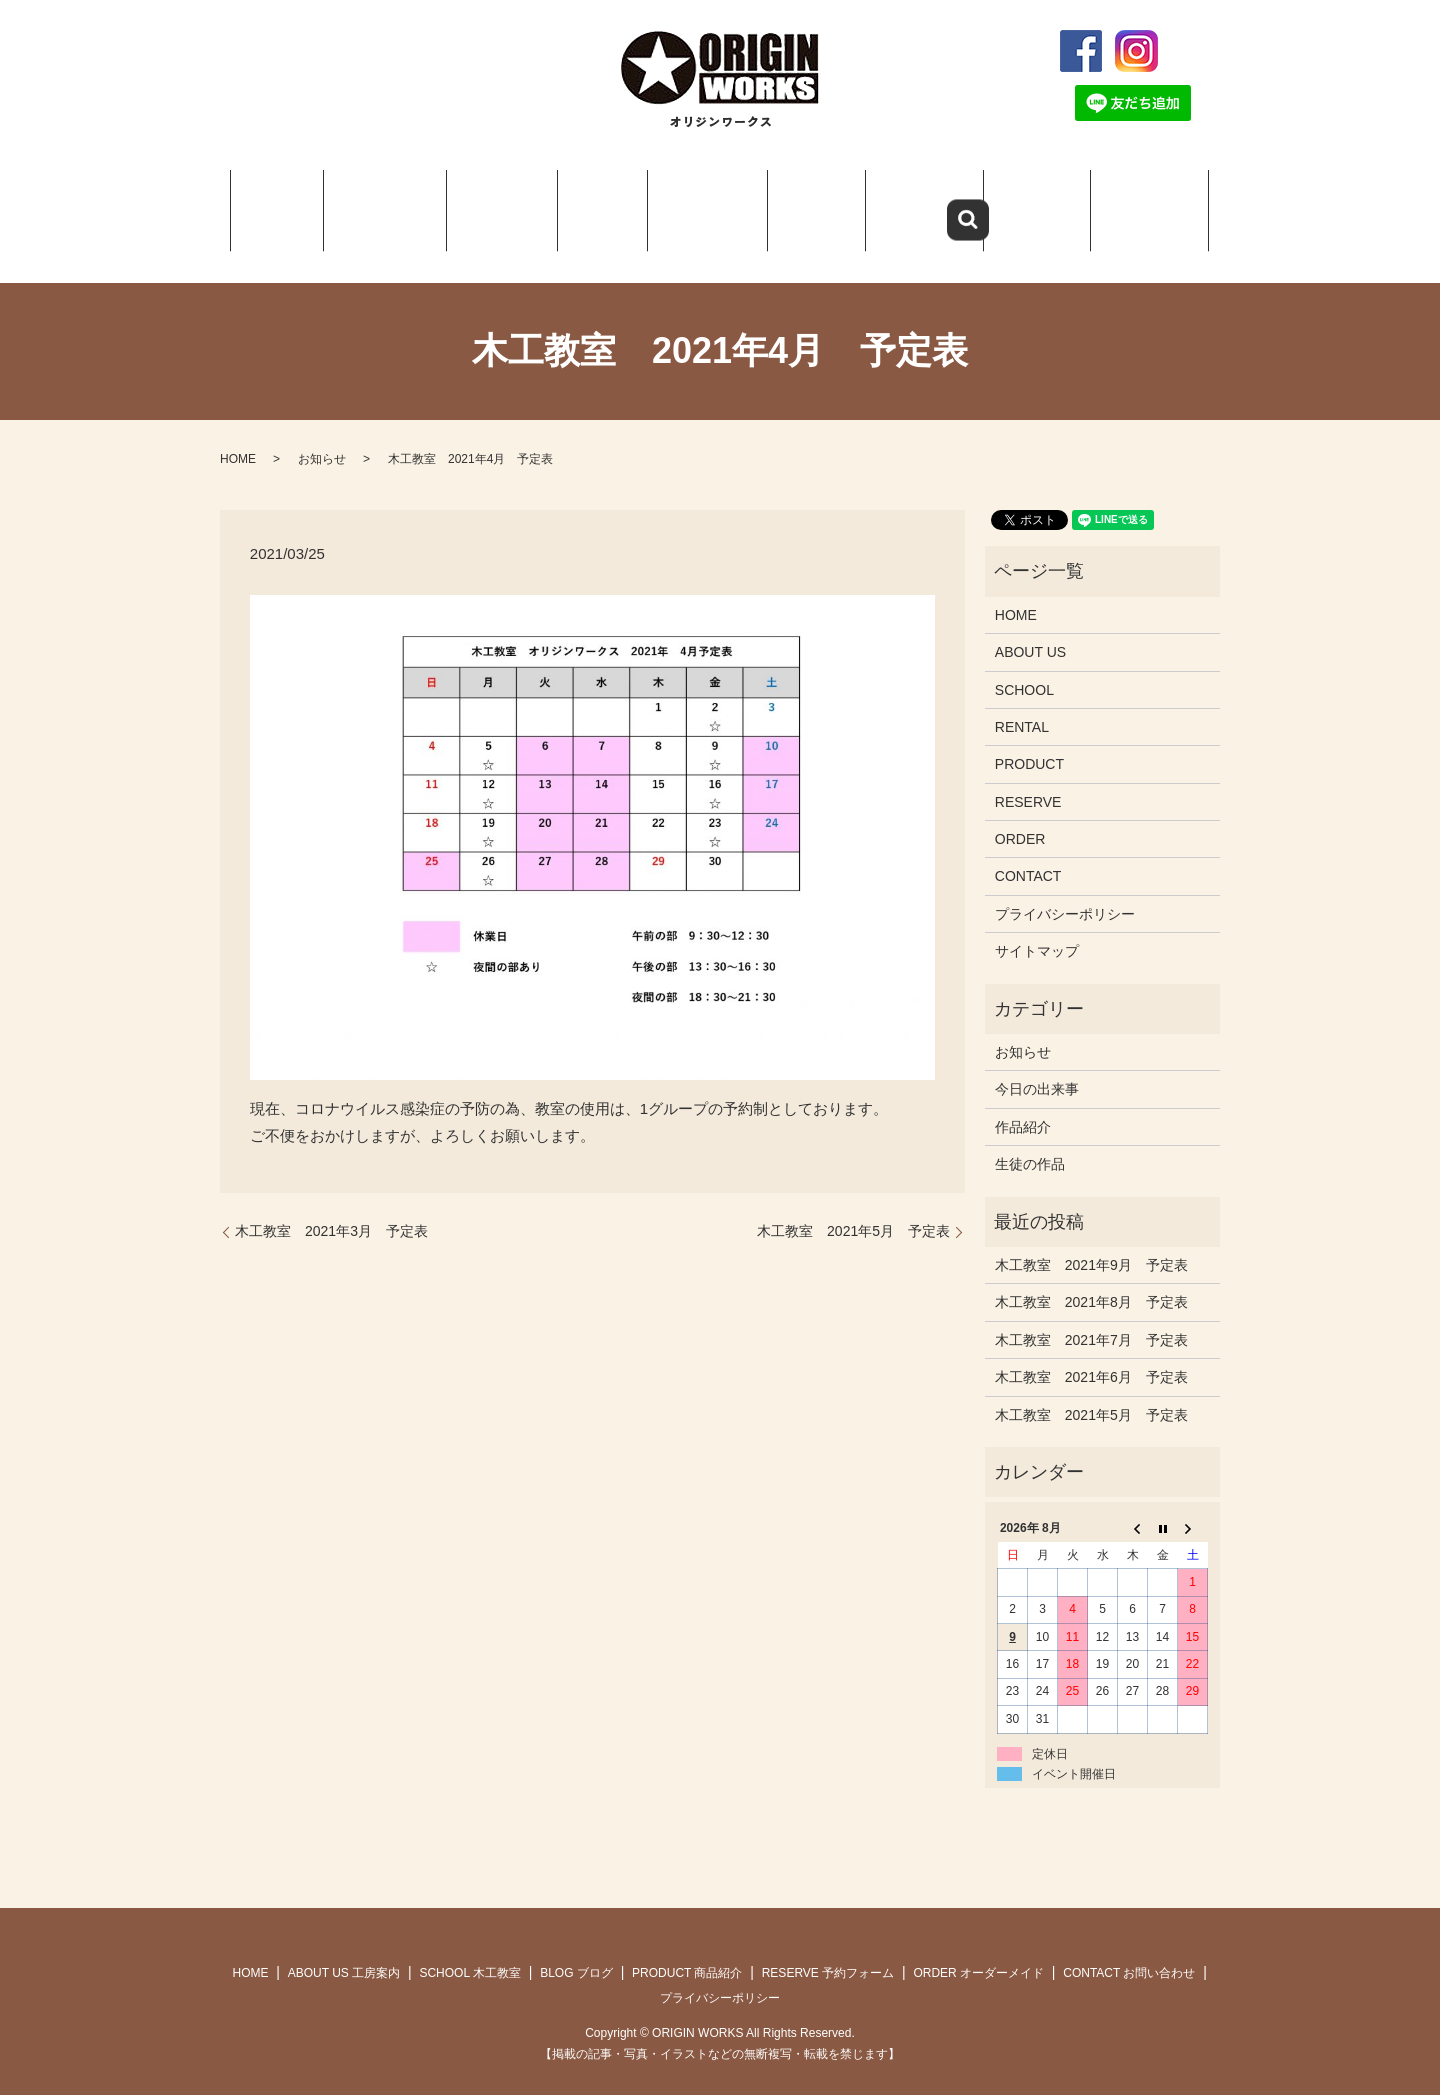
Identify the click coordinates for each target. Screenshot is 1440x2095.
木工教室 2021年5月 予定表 (853, 1207)
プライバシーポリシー (1065, 889)
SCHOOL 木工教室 (470, 1948)
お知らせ (322, 434)
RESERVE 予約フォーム (828, 1948)
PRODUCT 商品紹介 (687, 1948)
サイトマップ (1037, 926)
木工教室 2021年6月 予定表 (1091, 1352)
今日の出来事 (1037, 1065)
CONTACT (1137, 200)
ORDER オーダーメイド (978, 1948)
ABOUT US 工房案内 (344, 1948)
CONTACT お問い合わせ (1129, 1948)
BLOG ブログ (576, 1948)
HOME (288, 200)
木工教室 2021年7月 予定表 (1091, 1315)
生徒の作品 (1030, 1139)
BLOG (594, 200)
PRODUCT (692, 200)
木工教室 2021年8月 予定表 (1091, 1278)
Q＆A (802, 200)
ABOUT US (390, 200)
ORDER (1024, 200)
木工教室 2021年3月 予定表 (331, 1207)
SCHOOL (501, 200)
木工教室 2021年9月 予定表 (1091, 1240)
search (1199, 51)
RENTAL (1022, 702)
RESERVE (910, 200)
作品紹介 (1023, 1102)
